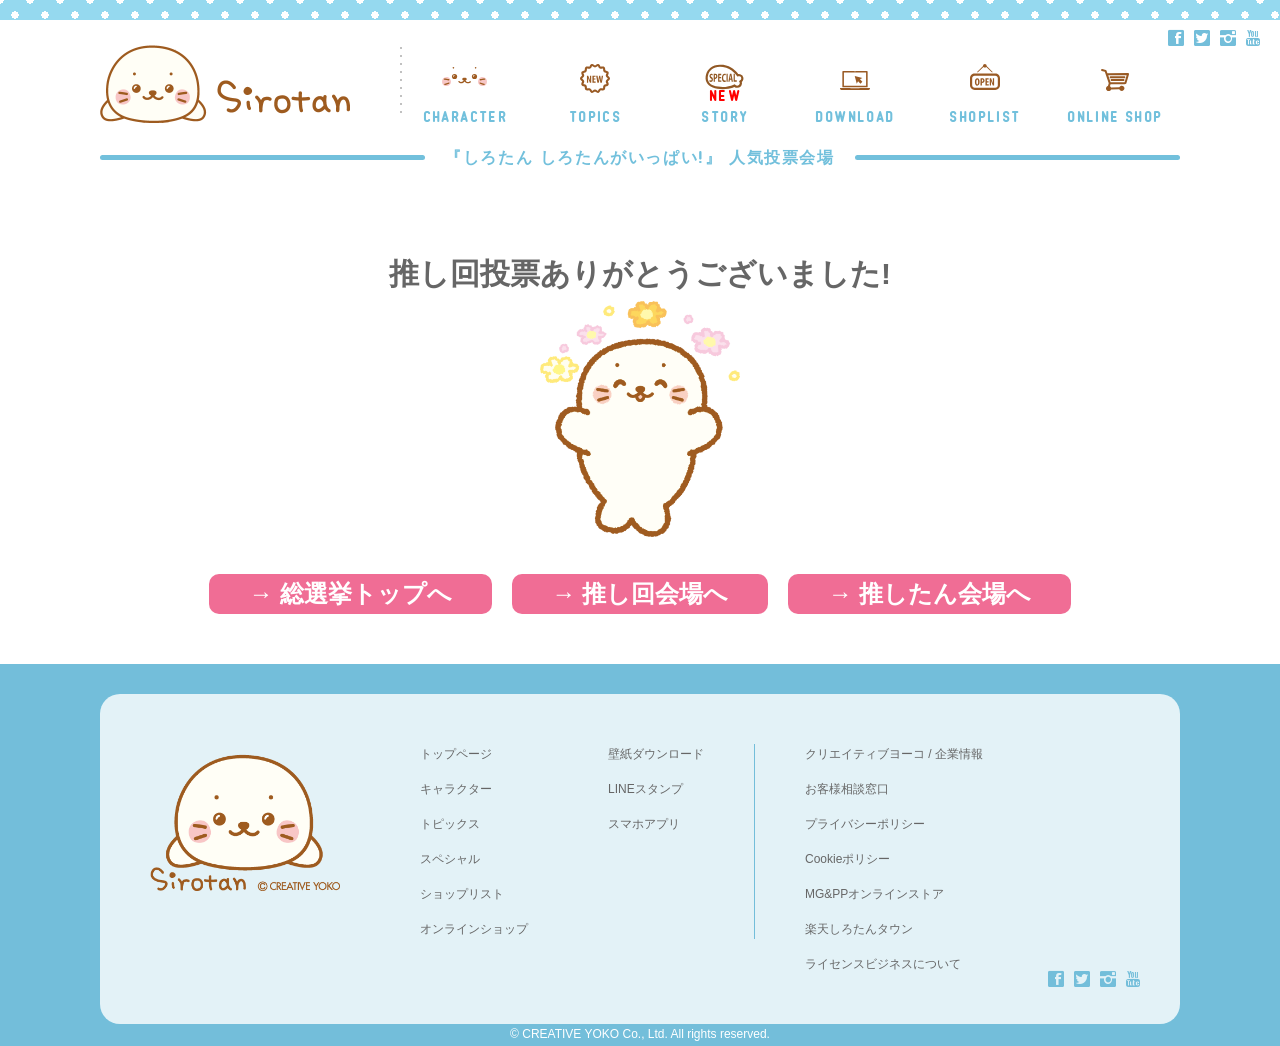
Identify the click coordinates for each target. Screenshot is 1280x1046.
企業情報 (959, 754)
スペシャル (450, 859)
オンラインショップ (474, 929)
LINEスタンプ (645, 789)
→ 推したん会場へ (929, 593)
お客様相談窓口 (847, 789)
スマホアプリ (644, 824)
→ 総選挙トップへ (350, 593)
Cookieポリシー (847, 859)
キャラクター (456, 789)
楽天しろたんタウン (859, 929)
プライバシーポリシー (865, 824)
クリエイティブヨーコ (865, 754)
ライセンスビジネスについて (883, 964)
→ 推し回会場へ (640, 593)
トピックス (450, 824)
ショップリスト (462, 894)
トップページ (456, 754)
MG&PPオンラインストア (874, 894)
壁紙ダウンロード (656, 754)
